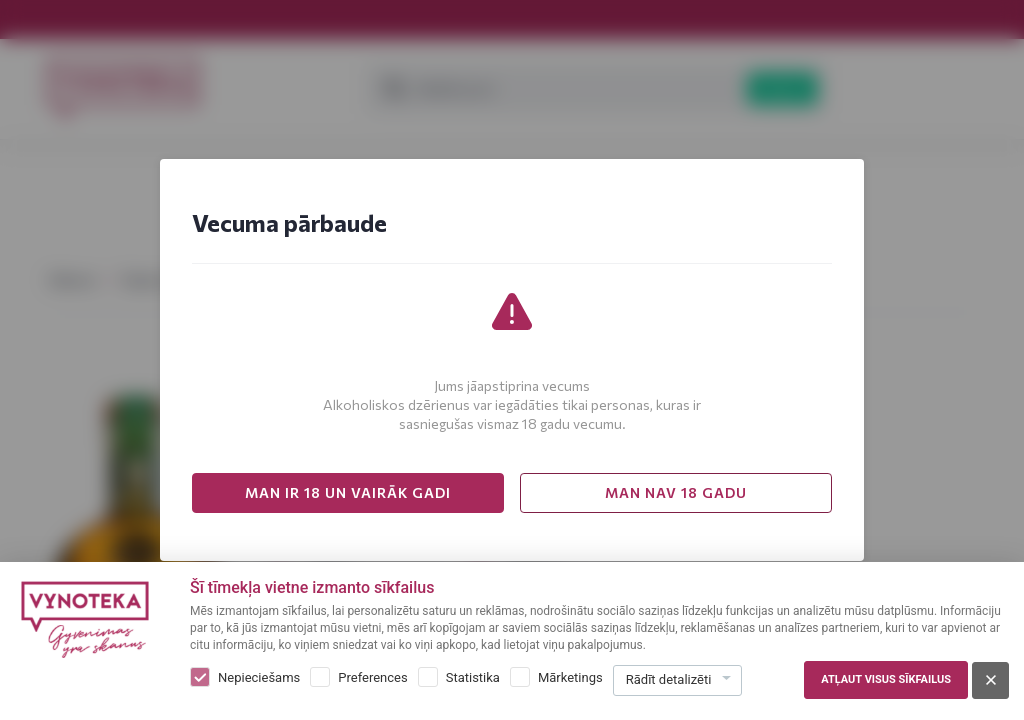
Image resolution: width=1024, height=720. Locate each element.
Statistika (473, 677)
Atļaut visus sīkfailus (886, 679)
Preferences (372, 677)
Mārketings (570, 677)
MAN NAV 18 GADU (676, 492)
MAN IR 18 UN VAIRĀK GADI (348, 492)
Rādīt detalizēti (669, 679)
